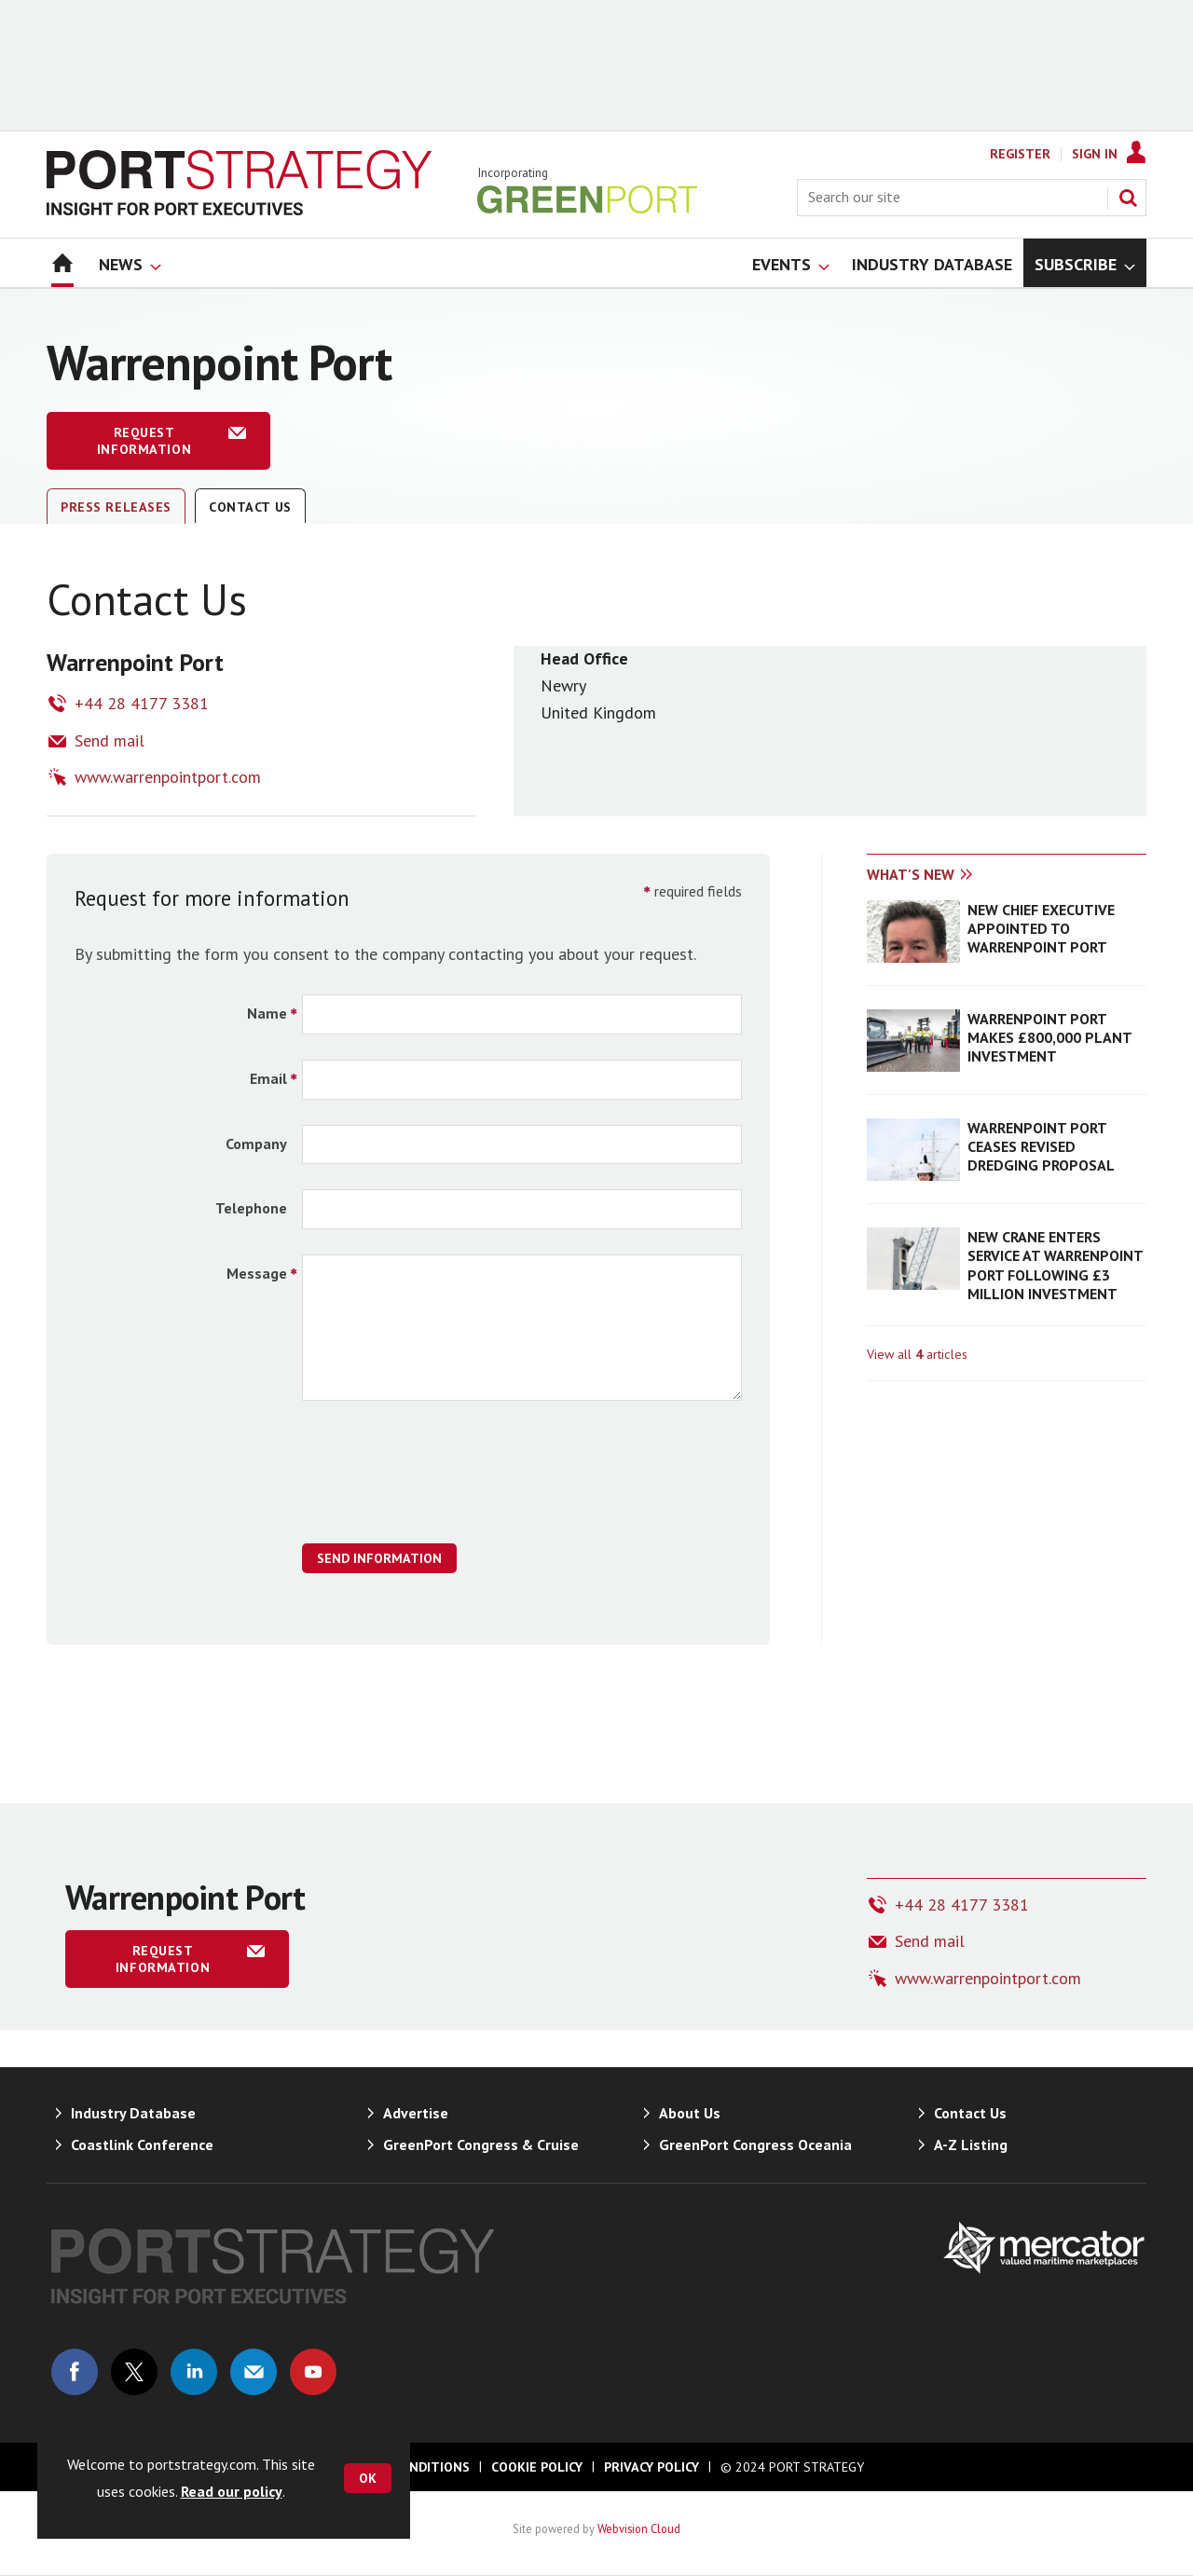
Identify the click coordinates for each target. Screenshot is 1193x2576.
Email (268, 1078)
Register (1020, 153)
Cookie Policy (537, 2467)
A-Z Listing (971, 2144)
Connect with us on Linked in (194, 2372)
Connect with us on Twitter (134, 2372)
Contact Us (250, 507)
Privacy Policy (651, 2467)
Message (256, 1273)
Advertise (415, 2112)
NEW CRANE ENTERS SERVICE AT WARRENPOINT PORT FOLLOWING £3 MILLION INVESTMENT (1055, 1265)
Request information (144, 441)
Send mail (109, 740)
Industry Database (133, 2112)
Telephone (251, 1208)
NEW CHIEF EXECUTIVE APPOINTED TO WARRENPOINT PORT (1041, 928)
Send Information (379, 1558)
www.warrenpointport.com (168, 777)
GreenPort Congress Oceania (755, 2144)
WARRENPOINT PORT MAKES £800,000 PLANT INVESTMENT (1049, 1037)
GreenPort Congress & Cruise (481, 2144)
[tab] (937, 875)
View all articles (917, 1354)
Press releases (116, 507)
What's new (910, 874)
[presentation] (443, 1482)
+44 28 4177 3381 (142, 703)
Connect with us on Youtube (313, 2372)
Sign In (1095, 153)
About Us (689, 2112)
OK (368, 2478)
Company (256, 1143)
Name (267, 1013)
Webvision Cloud (638, 2528)
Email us (253, 2372)
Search (1128, 197)
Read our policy (231, 2491)
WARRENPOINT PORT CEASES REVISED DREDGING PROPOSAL (1041, 1146)
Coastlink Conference (142, 2144)
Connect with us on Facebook (74, 2372)
